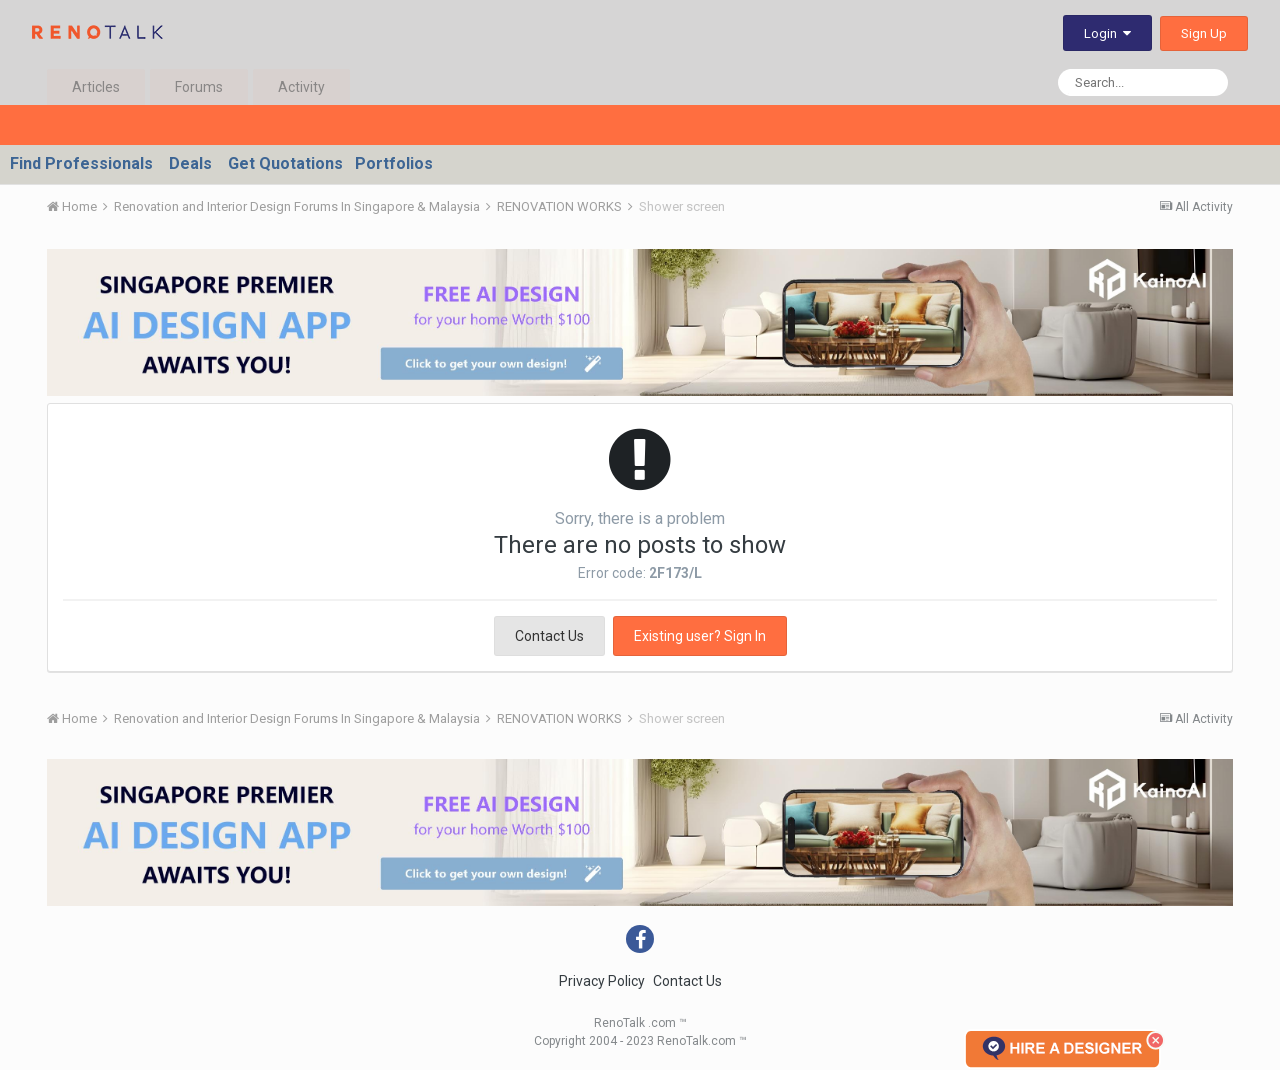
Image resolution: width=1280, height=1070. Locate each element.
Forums (199, 87)
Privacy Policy (602, 981)
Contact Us (549, 636)
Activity (301, 87)
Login (1107, 33)
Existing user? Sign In (700, 636)
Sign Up (1204, 33)
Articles (96, 87)
